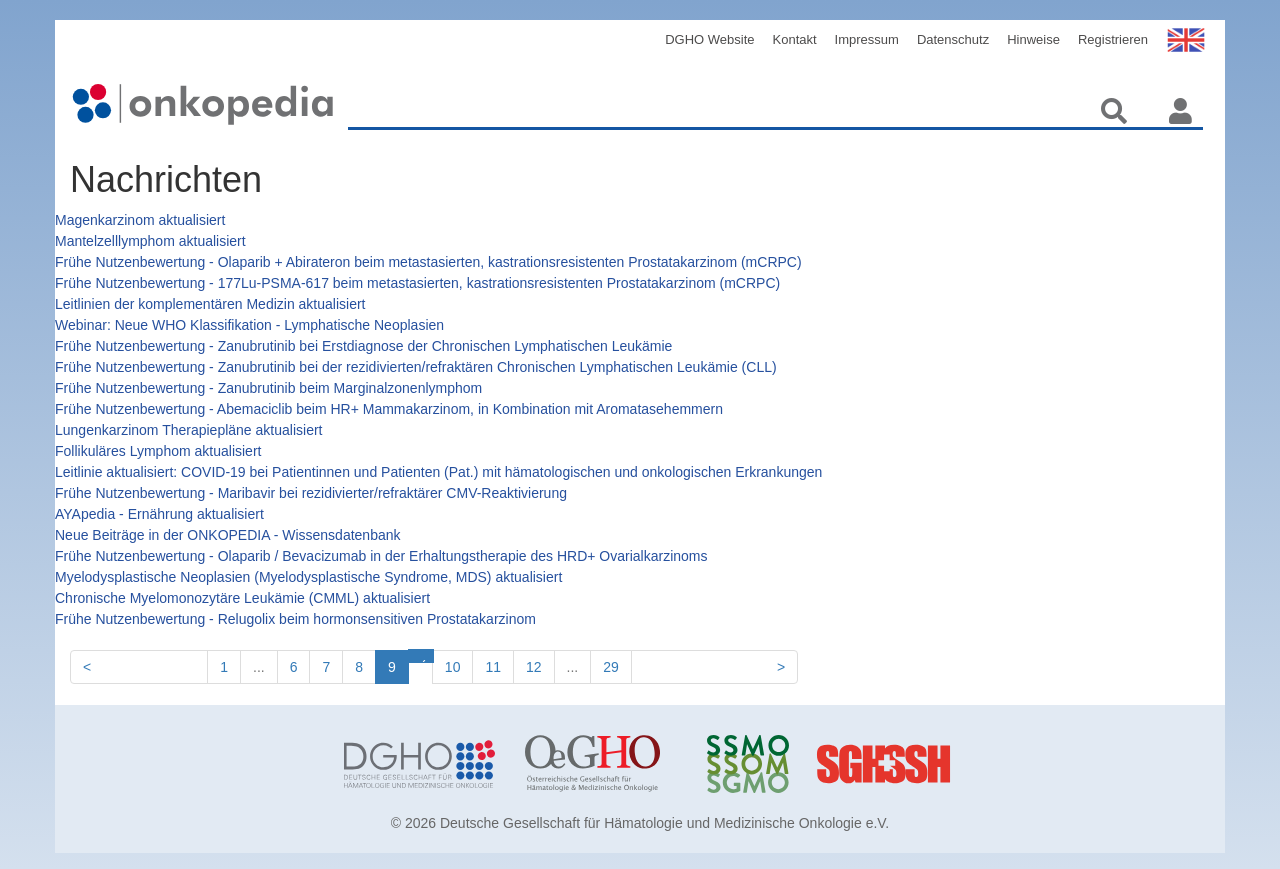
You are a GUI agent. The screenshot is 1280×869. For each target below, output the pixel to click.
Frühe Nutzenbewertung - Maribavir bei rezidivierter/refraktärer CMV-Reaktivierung (311, 493)
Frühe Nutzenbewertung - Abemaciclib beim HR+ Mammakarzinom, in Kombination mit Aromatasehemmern (389, 409)
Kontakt (795, 39)
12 (534, 667)
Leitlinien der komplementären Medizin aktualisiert (210, 304)
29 (611, 667)
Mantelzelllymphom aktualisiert (150, 241)
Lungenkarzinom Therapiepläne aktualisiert (188, 430)
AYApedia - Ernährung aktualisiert (159, 514)
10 (453, 667)
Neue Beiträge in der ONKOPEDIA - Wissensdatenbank (228, 535)
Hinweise (1033, 39)
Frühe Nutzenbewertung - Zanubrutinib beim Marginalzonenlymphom (268, 388)
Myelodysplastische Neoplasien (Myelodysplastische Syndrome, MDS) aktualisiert (308, 577)
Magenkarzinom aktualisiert (140, 220)
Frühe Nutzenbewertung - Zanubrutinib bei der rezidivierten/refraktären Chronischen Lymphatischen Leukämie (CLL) (416, 367)
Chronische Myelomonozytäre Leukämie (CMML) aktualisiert (242, 598)
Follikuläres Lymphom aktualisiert (158, 451)
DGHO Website (709, 39)
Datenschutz (953, 39)
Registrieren (1113, 39)
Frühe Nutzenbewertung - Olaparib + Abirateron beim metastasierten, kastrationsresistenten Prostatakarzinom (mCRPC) (428, 262)
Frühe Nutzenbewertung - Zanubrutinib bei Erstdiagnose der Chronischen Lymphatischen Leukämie (363, 346)
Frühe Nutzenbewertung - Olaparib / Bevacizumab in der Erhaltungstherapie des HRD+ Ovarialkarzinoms (381, 556)
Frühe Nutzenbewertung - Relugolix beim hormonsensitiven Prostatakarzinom (295, 619)
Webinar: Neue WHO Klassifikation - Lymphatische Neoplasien (249, 325)
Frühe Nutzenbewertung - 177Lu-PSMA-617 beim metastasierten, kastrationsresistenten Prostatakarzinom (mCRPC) (417, 283)
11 (493, 667)
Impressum (867, 39)
